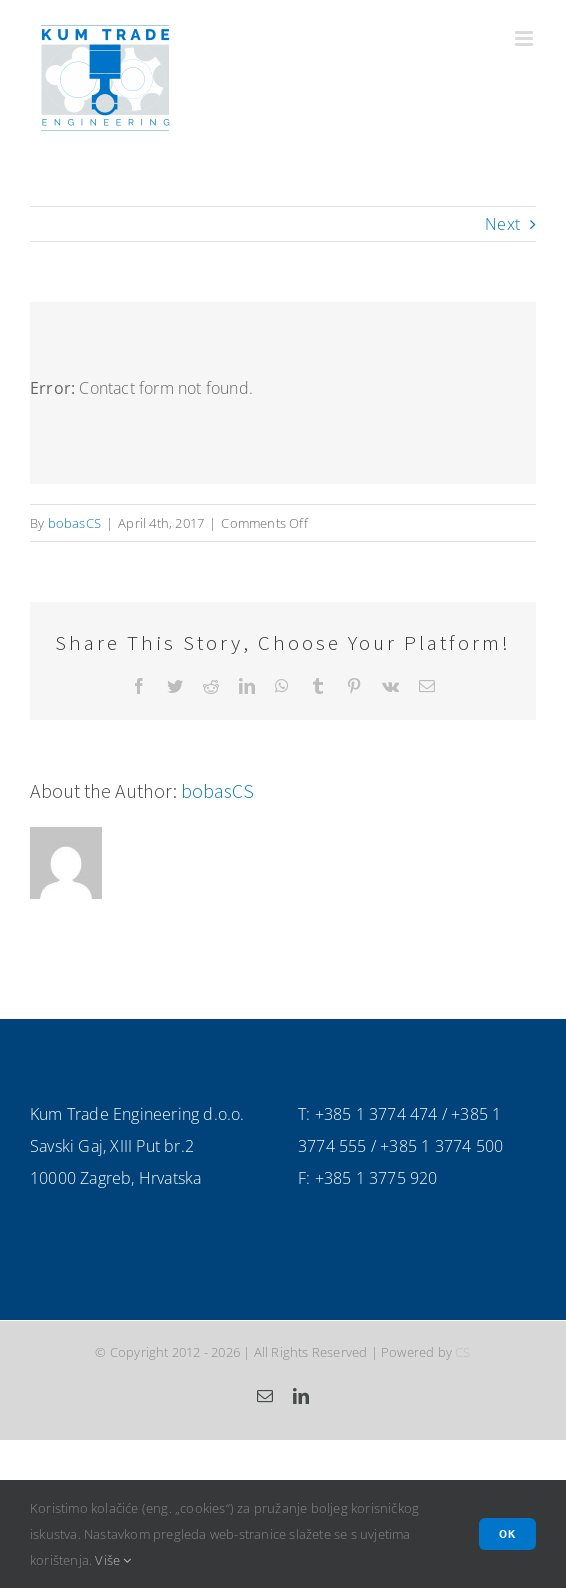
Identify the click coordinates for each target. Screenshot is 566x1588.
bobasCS (74, 523)
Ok (507, 1533)
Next (502, 224)
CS (462, 1352)
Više (113, 1560)
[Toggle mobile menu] (525, 38)
